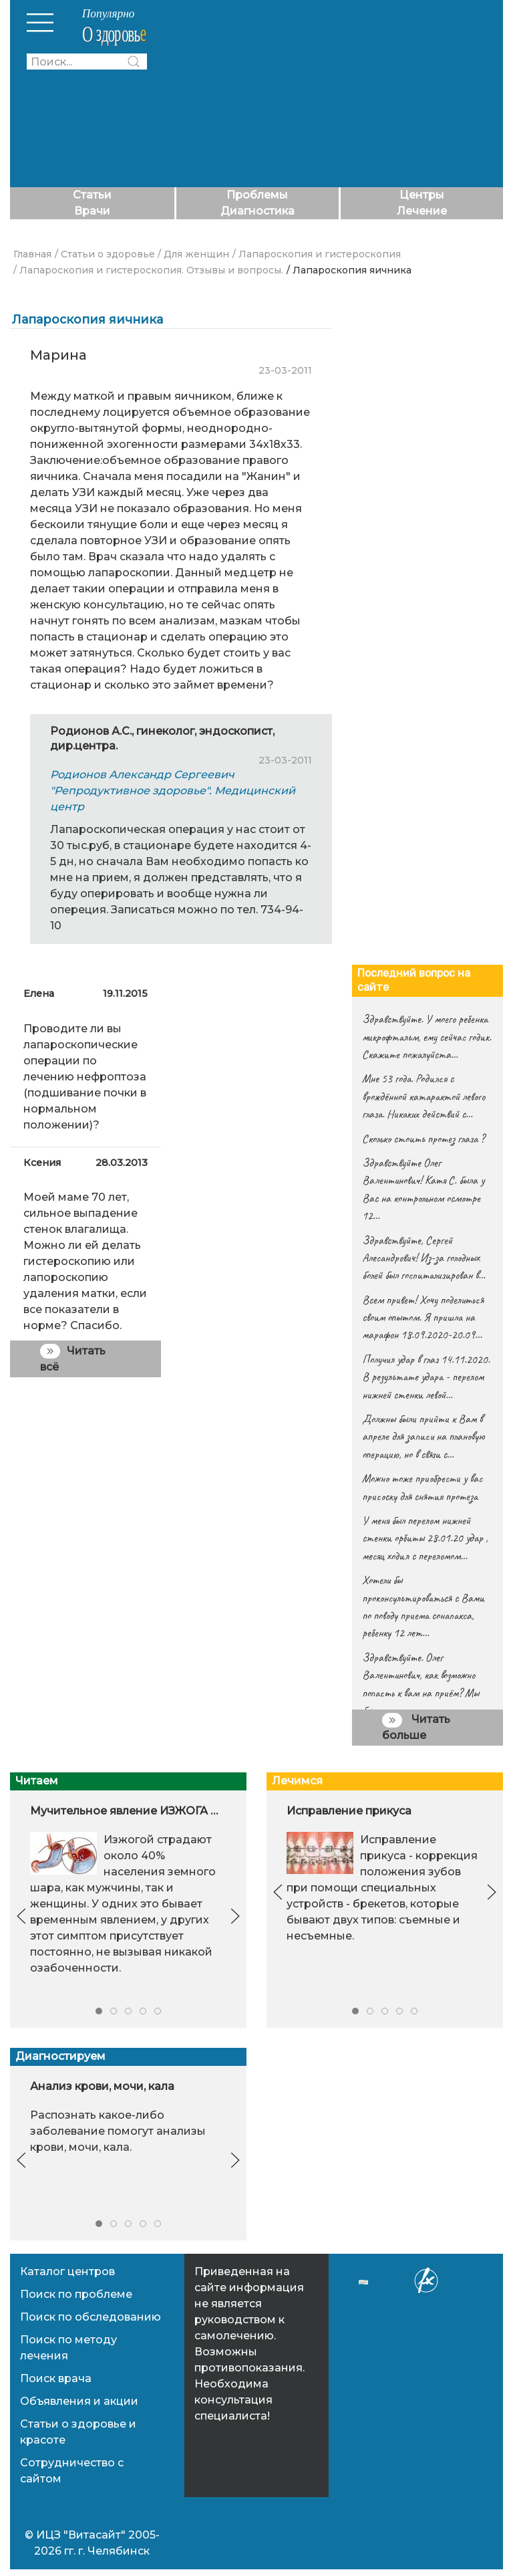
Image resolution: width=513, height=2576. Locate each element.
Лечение (422, 211)
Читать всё (73, 1358)
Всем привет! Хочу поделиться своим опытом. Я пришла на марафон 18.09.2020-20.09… (423, 1317)
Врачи (92, 211)
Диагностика (257, 211)
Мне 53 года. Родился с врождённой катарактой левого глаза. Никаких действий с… (423, 1096)
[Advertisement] (332, 93)
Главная (32, 254)
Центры (421, 195)
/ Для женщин (193, 254)
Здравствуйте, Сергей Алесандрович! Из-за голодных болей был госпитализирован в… (423, 1258)
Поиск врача (56, 2378)
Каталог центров (67, 2271)
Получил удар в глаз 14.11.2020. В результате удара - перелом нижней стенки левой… (426, 1377)
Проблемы (257, 195)
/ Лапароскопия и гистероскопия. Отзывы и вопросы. (148, 270)
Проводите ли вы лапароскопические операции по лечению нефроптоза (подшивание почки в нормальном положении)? (84, 1076)
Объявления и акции (79, 2401)
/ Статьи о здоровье (105, 254)
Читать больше (416, 1727)
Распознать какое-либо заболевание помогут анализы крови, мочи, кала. (118, 2131)
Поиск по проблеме (76, 2294)
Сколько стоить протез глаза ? (423, 1138)
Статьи (92, 195)
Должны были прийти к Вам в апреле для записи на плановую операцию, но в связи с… (423, 1436)
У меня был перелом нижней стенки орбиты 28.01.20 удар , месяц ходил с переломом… (425, 1538)
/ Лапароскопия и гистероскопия (316, 254)
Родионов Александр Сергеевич (142, 774)
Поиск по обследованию (90, 2317)
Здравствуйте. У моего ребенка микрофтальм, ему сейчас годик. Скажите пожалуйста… (426, 1037)
